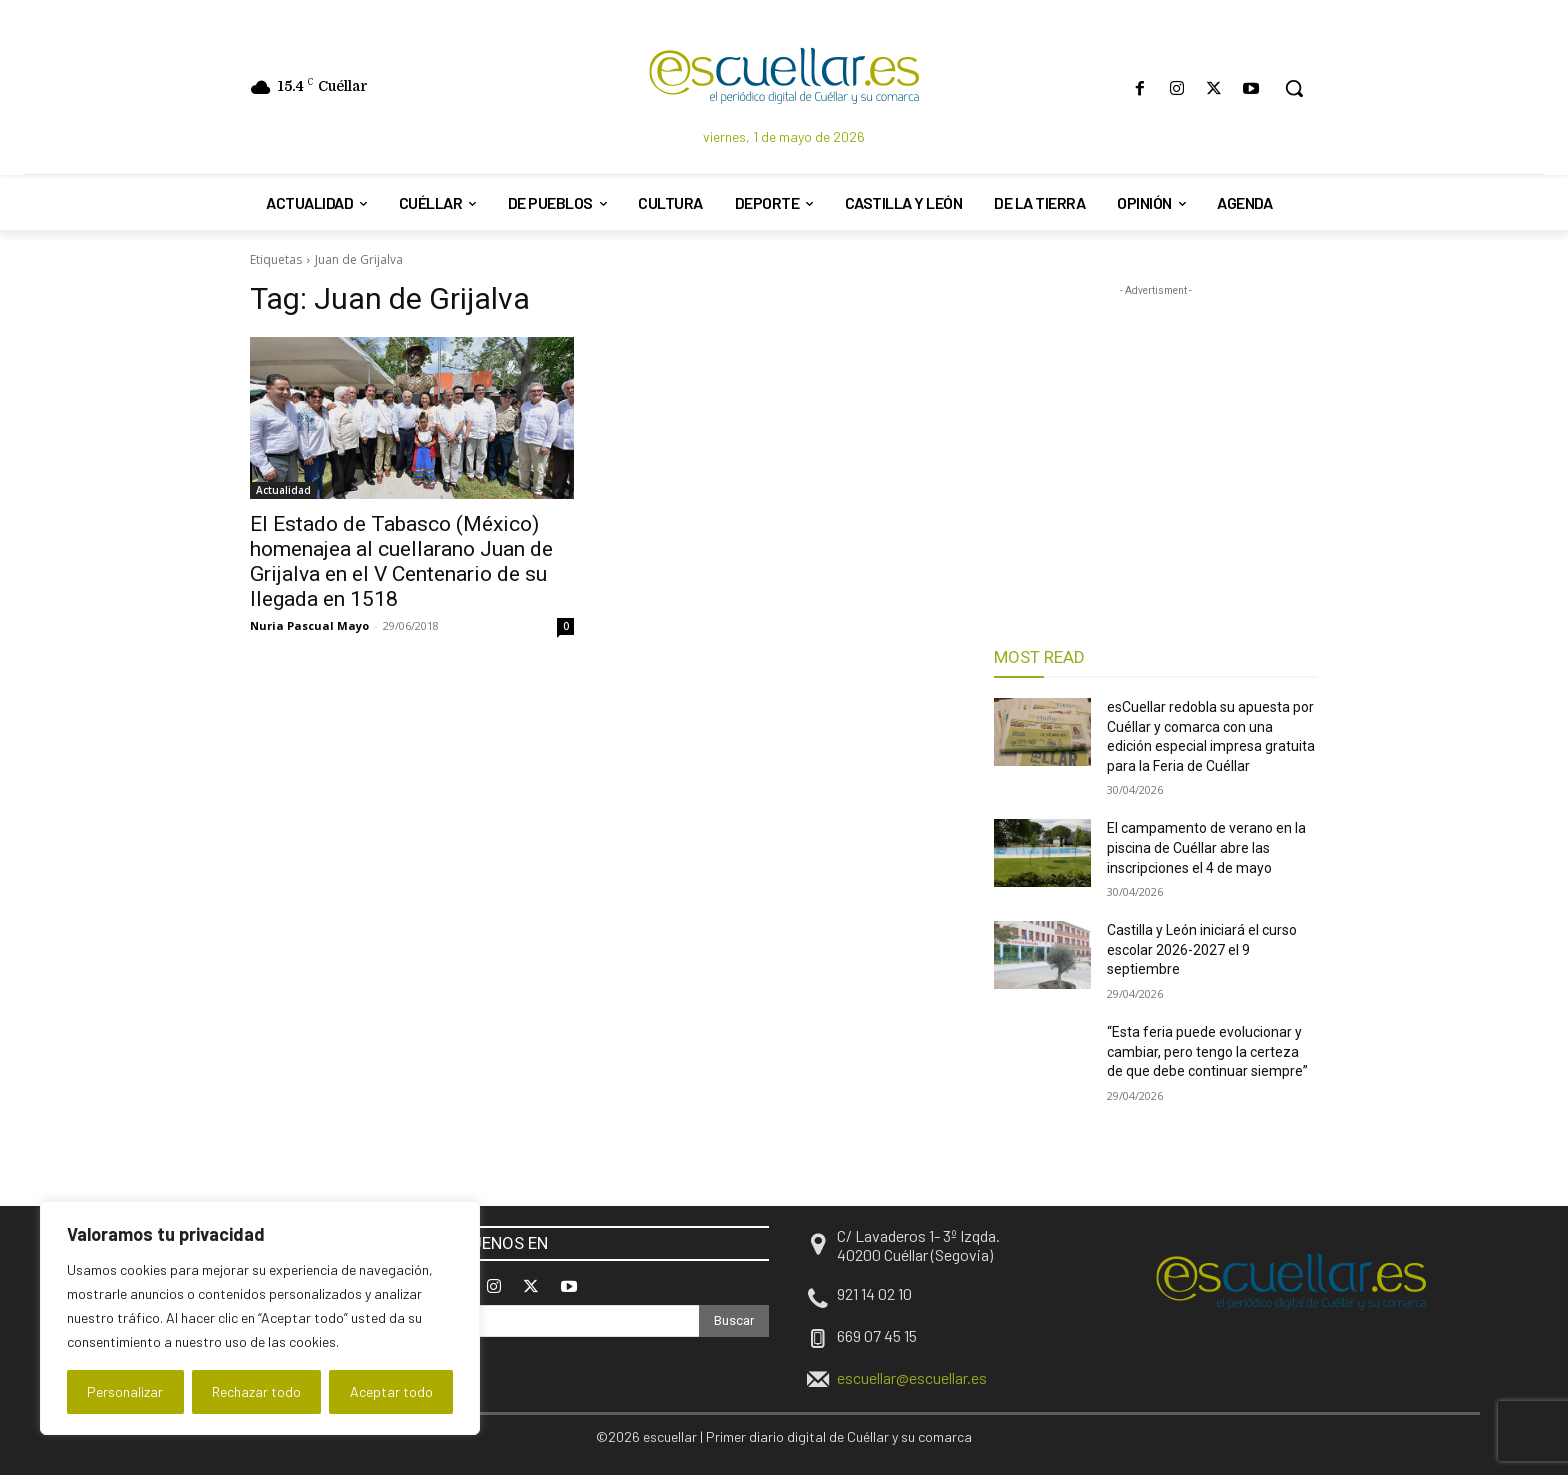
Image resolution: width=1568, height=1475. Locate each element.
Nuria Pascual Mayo (309, 625)
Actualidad (283, 490)
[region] (260, 1318)
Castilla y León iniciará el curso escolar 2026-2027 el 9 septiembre (1202, 949)
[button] (1294, 88)
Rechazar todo (256, 1391)
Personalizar (125, 1391)
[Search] (734, 1321)
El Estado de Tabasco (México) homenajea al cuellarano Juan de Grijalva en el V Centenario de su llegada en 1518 (401, 561)
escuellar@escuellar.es (912, 1377)
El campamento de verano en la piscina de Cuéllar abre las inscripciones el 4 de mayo (1206, 847)
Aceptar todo (391, 1391)
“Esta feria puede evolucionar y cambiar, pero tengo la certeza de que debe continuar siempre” (1207, 1051)
